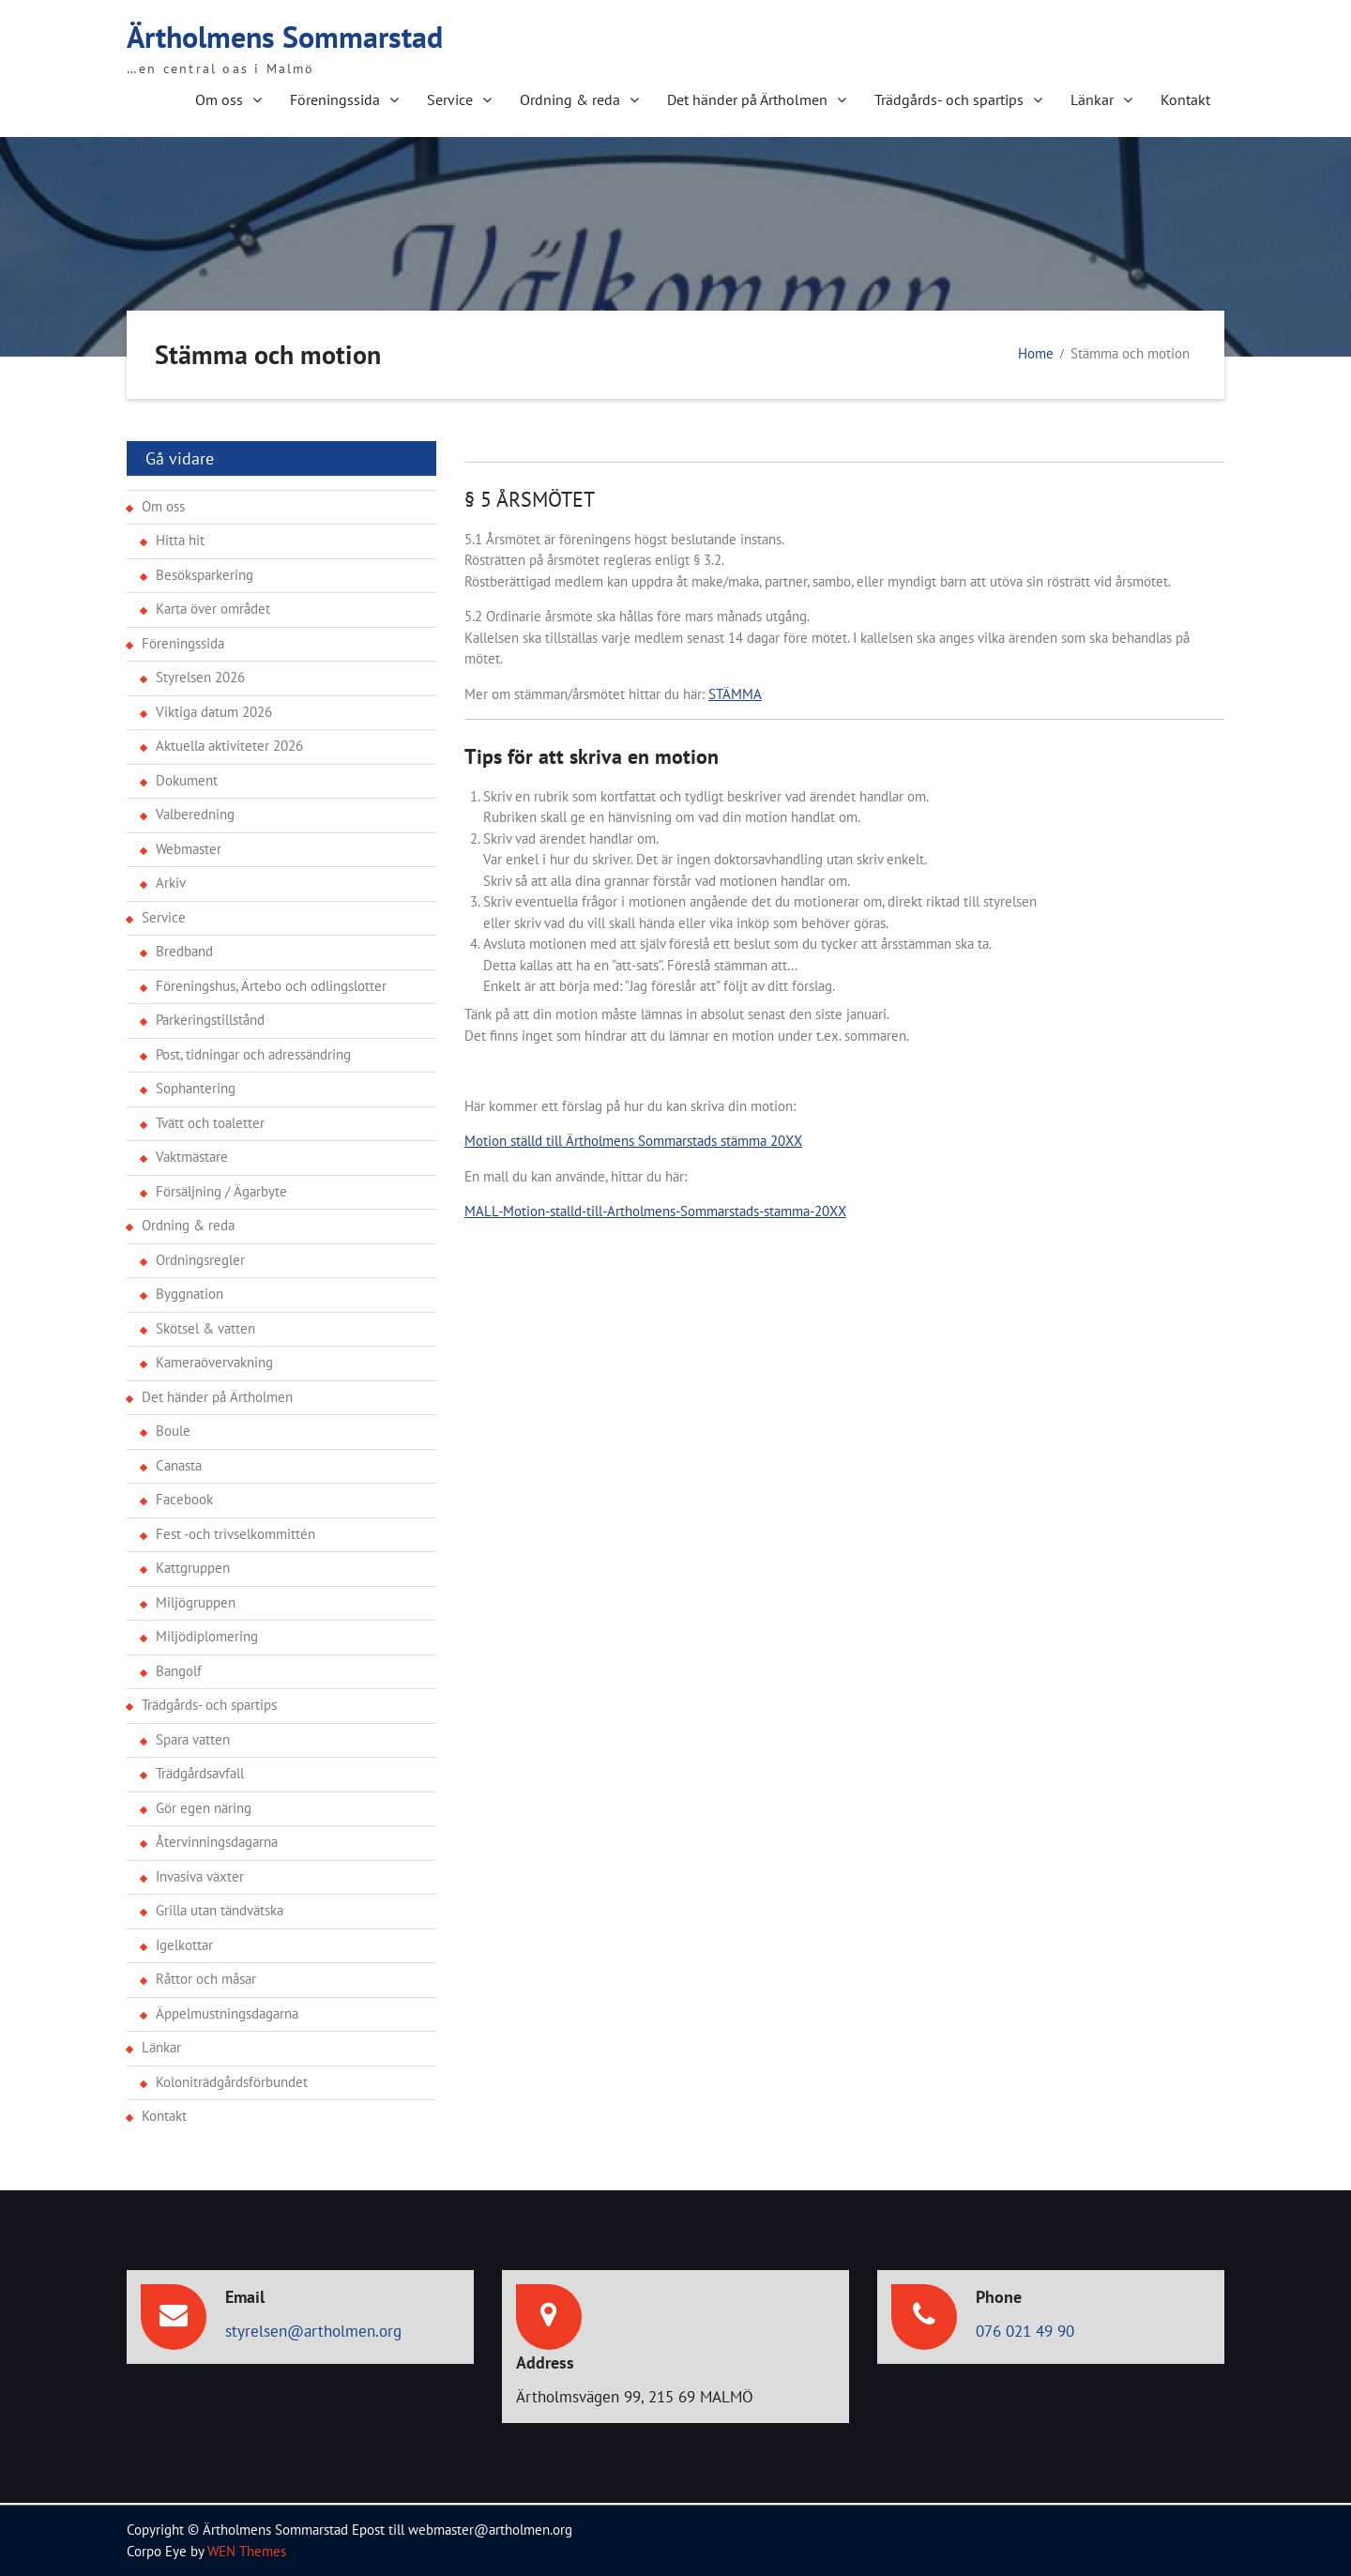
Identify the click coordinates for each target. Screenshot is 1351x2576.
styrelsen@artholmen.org (313, 2331)
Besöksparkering (204, 575)
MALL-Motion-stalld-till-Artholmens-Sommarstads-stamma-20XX (655, 1211)
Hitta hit (180, 540)
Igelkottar (184, 1945)
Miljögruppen (195, 1602)
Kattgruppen (193, 1568)
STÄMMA (735, 694)
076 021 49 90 (1025, 2331)
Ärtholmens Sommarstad (285, 36)
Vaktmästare (192, 1157)
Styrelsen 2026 (200, 677)
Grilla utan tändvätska (219, 1910)
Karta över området (213, 608)
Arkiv (171, 883)
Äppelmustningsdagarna (227, 2013)
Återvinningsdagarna (217, 1842)
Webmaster (188, 849)
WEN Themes (246, 2551)
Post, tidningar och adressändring (253, 1054)
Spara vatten (193, 1739)
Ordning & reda (570, 99)
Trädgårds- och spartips (949, 99)
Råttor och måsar (206, 1979)
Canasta (179, 1465)
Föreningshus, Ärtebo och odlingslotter (271, 986)
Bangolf (179, 1671)
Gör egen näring (203, 1808)
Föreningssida (335, 99)
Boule (173, 1431)
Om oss (219, 99)
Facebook (184, 1499)
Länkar (1092, 99)
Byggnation (189, 1294)
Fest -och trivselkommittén (235, 1534)
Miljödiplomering (207, 1636)
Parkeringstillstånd (210, 1020)
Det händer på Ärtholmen (747, 99)
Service (450, 99)
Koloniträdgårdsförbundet (232, 2082)
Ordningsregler (200, 1260)
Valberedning (195, 814)
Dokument (187, 780)
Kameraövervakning (214, 1362)
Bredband (184, 951)
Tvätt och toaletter (210, 1123)
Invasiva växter (200, 1876)
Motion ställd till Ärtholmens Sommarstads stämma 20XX (633, 1141)
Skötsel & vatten (205, 1328)
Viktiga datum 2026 (214, 712)
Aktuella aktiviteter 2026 (229, 746)
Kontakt (1185, 99)
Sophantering (195, 1088)
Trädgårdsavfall (200, 1773)
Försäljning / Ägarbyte (221, 1191)
